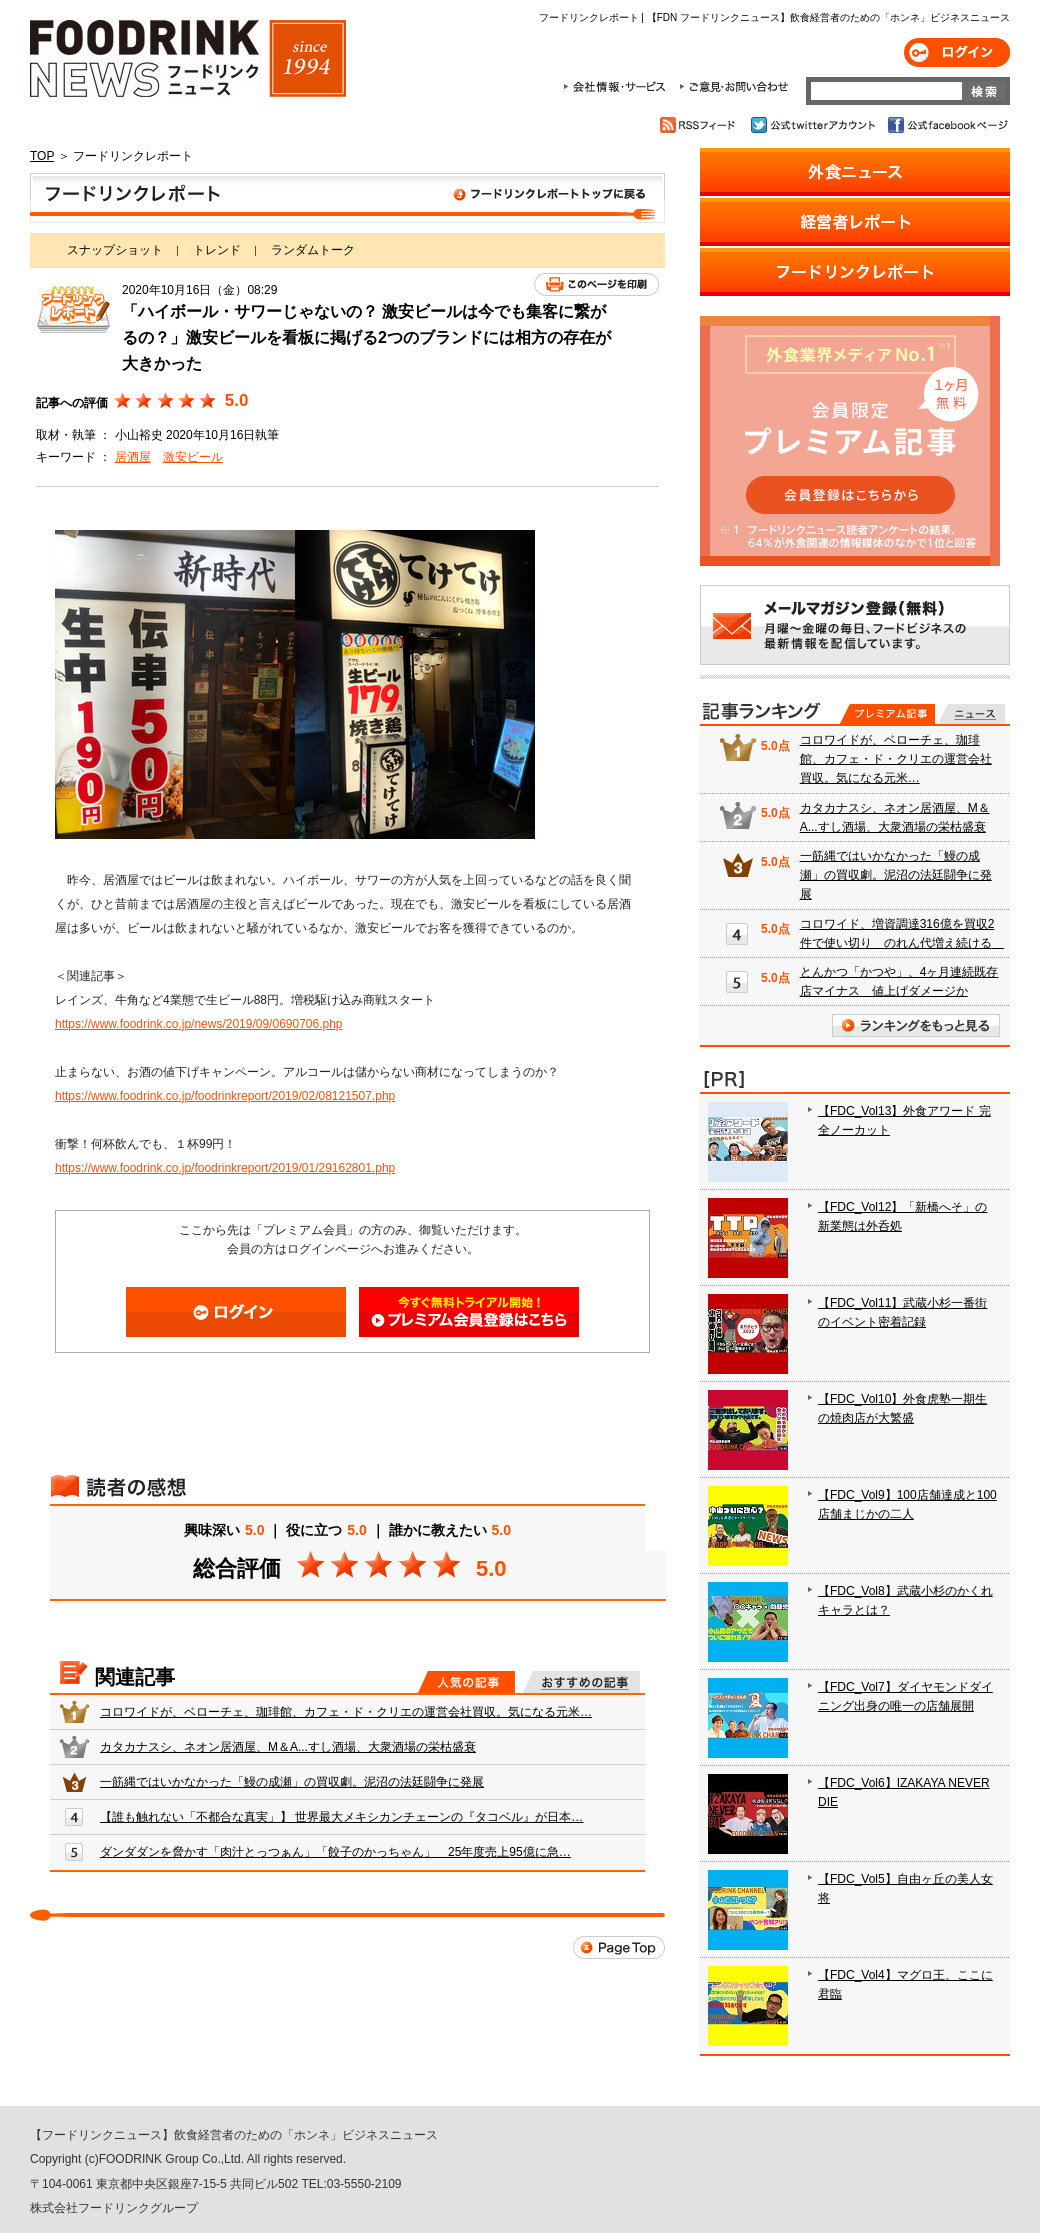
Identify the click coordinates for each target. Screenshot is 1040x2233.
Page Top (619, 1947)
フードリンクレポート (347, 198)
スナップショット (115, 250)
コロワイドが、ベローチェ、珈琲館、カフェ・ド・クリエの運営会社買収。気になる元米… (346, 1712)
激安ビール (193, 457)
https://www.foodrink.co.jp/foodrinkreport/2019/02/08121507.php (225, 1096)
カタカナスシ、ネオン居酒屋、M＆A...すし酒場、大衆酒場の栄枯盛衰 (288, 1747)
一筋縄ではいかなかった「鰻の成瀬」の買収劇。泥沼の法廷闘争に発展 (292, 1782)
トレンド (217, 250)
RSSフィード (700, 125)
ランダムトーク (313, 250)
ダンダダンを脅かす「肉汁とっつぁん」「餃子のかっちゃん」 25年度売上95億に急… (335, 1852)
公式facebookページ (946, 125)
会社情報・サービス (618, 87)
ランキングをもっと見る (916, 1025)
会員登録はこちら (469, 1312)
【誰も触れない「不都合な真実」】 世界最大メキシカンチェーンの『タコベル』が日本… (341, 1817)
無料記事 (971, 714)
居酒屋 (133, 457)
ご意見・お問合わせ (733, 87)
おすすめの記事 (581, 1682)
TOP (42, 156)
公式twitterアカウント (814, 125)
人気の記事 (466, 1682)
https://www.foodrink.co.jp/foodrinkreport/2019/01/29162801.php (225, 1168)
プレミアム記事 (887, 714)
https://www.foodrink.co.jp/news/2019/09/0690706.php (199, 1024)
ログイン (957, 52)
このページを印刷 (596, 284)
